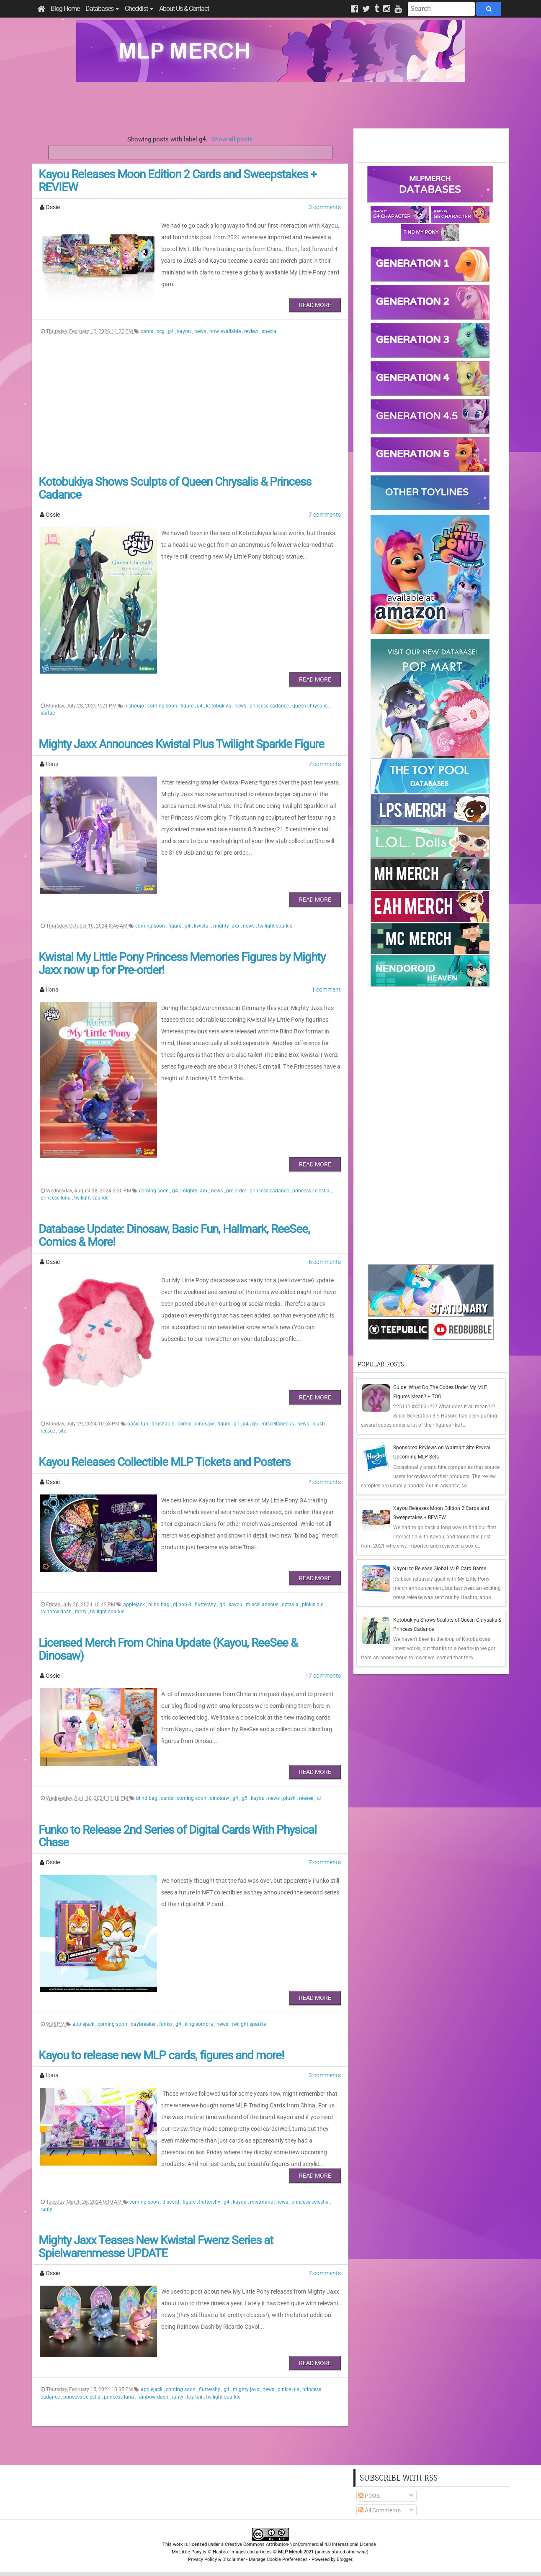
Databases (102, 9)
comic (185, 1424)
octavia (291, 1604)
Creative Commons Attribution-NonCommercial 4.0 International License (301, 2544)
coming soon (162, 706)
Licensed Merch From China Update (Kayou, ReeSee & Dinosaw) (168, 1649)
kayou (184, 331)
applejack (134, 1604)
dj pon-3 (183, 1604)
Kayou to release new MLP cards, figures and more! (161, 2055)
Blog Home (65, 9)
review (252, 331)
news (200, 331)
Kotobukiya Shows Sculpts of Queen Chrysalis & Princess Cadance (175, 488)
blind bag (159, 1604)
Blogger (344, 2559)
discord (171, 2202)
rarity (81, 1612)
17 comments (323, 1675)
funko (166, 2024)
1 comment (326, 989)
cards (148, 331)
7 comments (325, 514)
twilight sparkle (275, 926)
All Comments (379, 2510)
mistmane (262, 2202)
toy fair (195, 2397)
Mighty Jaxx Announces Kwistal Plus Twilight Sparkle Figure (181, 744)
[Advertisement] (270, 105)
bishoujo (134, 706)
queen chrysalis (310, 706)
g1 (237, 1424)
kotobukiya (219, 706)
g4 (171, 331)
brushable (163, 1424)
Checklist (139, 9)
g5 (255, 1424)
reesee (48, 1431)
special (270, 331)
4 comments (325, 1482)
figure (187, 706)
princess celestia (311, 1191)
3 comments (325, 207)
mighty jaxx (227, 926)
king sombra (199, 2024)
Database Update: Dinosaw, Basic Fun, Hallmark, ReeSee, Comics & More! (174, 1235)
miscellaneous (278, 1424)
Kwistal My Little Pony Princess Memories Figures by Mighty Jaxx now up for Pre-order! (182, 963)
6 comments (325, 1262)
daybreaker (144, 2024)
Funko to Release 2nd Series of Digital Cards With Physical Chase (178, 1836)
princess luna (56, 1198)
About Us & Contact (184, 9)
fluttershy (206, 1604)
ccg (161, 331)
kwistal (202, 926)
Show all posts (232, 139)
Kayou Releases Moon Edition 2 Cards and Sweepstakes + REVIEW (178, 180)
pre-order (236, 1191)
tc (319, 1798)
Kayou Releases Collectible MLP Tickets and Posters (164, 1462)
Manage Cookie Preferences (278, 2559)
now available (225, 331)
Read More (315, 305)
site (62, 1431)
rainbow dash (57, 1612)
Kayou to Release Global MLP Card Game (439, 1568)
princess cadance (270, 706)
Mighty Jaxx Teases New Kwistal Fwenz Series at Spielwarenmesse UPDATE (156, 2246)
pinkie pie (313, 1604)
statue (48, 713)
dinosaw (205, 1424)
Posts (369, 2495)
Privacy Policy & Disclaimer (216, 2559)
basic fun (138, 1424)
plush (319, 1424)
